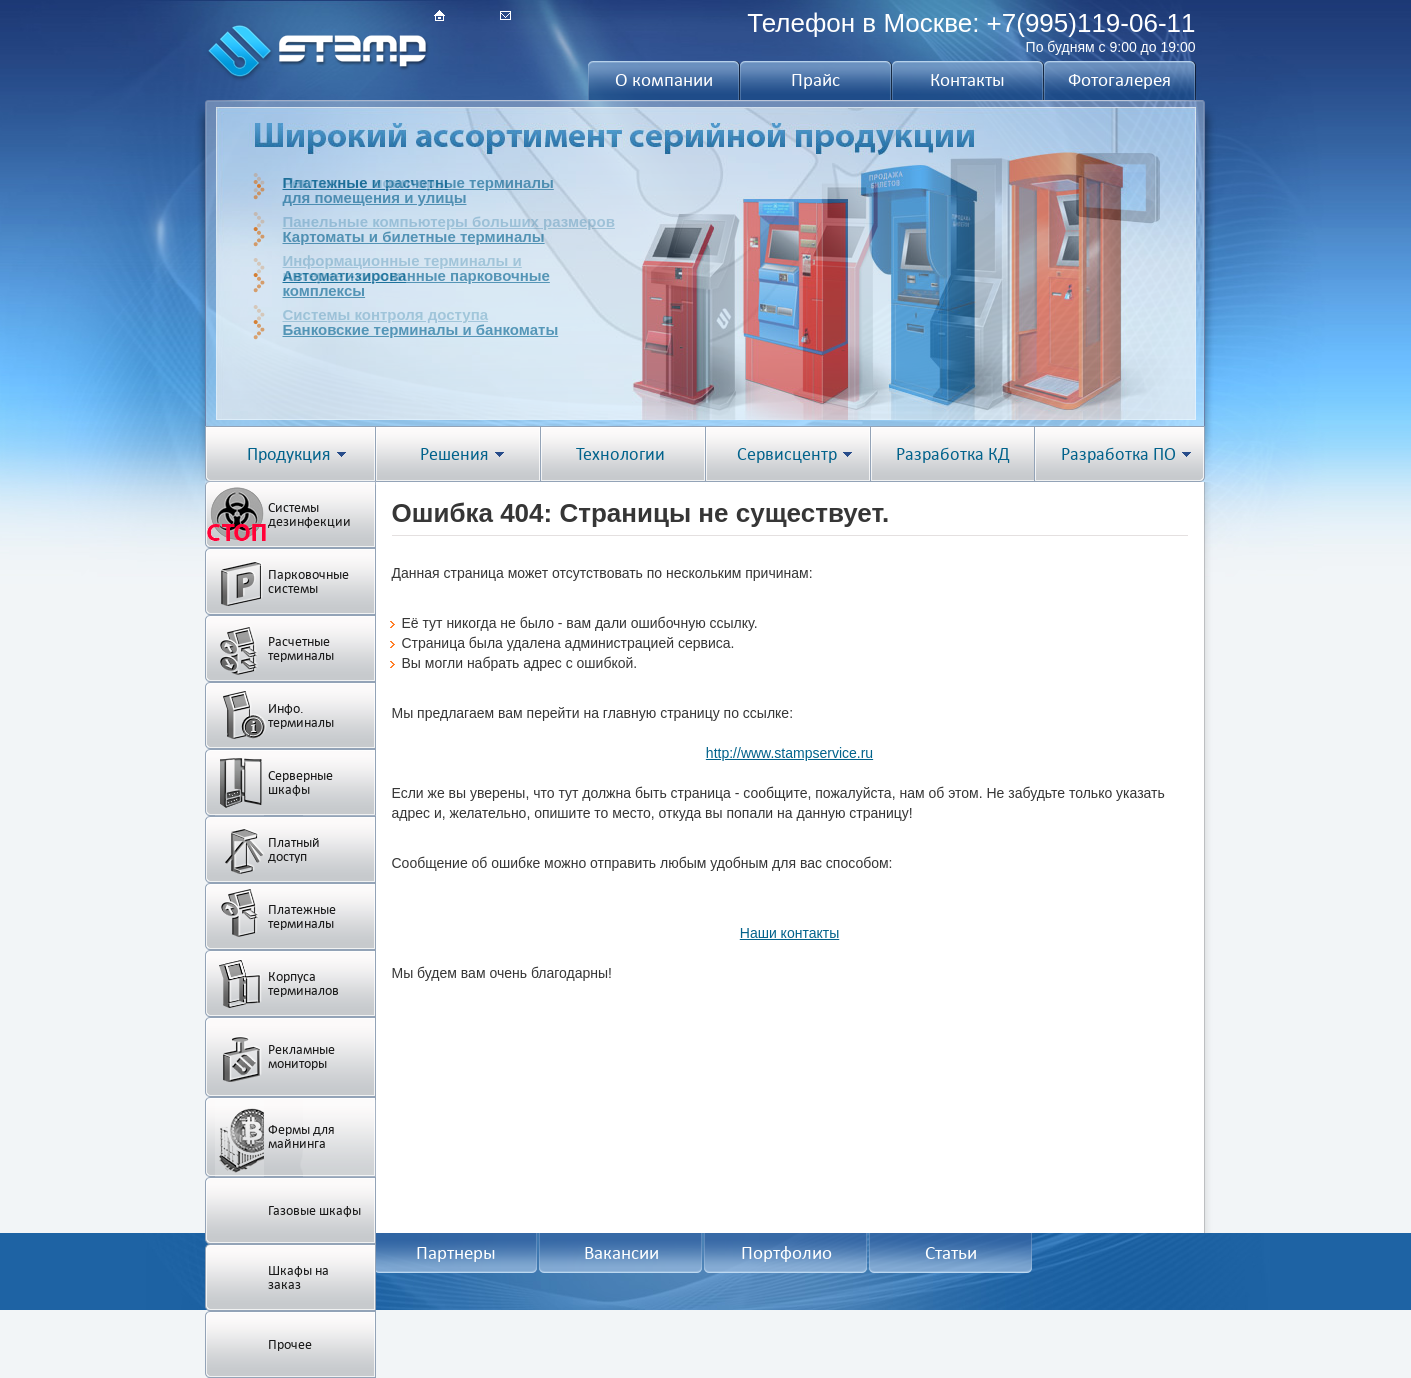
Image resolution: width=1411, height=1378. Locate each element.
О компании (664, 80)
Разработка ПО (1118, 454)
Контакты (967, 80)
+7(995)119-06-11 (1091, 23)
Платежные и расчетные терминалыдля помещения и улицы (418, 190)
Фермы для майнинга (301, 1136)
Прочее (290, 1344)
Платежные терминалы (302, 916)
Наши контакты (789, 933)
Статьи (951, 1253)
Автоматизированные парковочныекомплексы (416, 283)
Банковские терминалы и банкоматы (421, 329)
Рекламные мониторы (301, 1056)
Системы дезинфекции (309, 514)
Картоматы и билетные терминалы (414, 236)
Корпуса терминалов (303, 983)
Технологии (620, 454)
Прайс (815, 80)
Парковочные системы (308, 581)
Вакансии (621, 1253)
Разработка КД (953, 454)
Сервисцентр (787, 454)
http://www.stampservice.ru (789, 753)
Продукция (289, 454)
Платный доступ (294, 849)
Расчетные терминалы (301, 648)
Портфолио (786, 1253)
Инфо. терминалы (301, 715)
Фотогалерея (1119, 80)
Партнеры (456, 1253)
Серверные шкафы (300, 782)
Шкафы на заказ (298, 1277)
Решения (454, 454)
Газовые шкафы (314, 1210)
